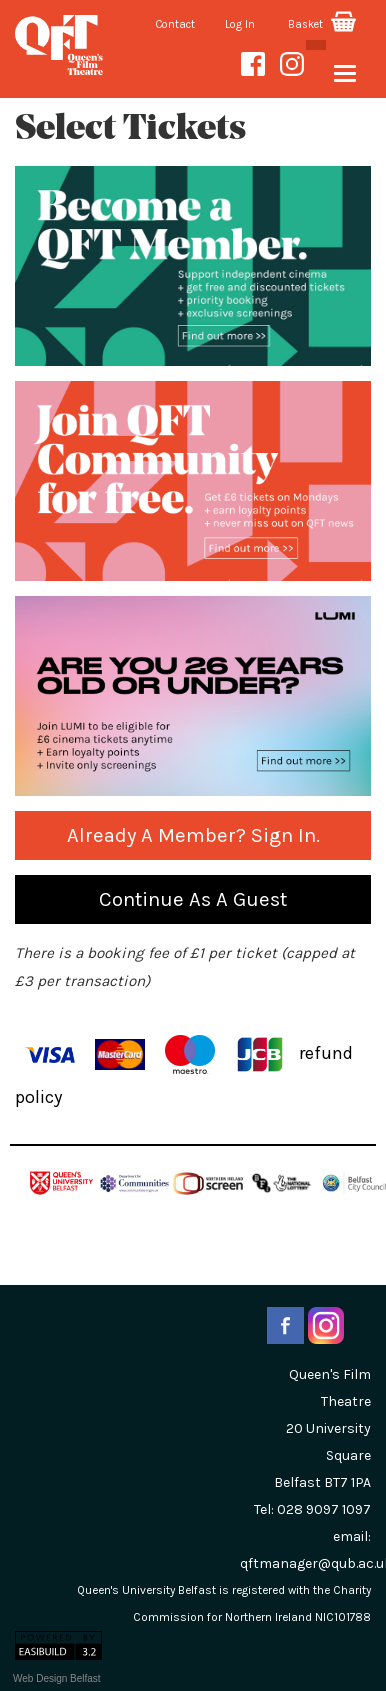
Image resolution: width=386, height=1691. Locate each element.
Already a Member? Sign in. (193, 835)
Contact (175, 24)
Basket (322, 24)
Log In (240, 24)
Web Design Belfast (57, 1678)
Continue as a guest (193, 899)
